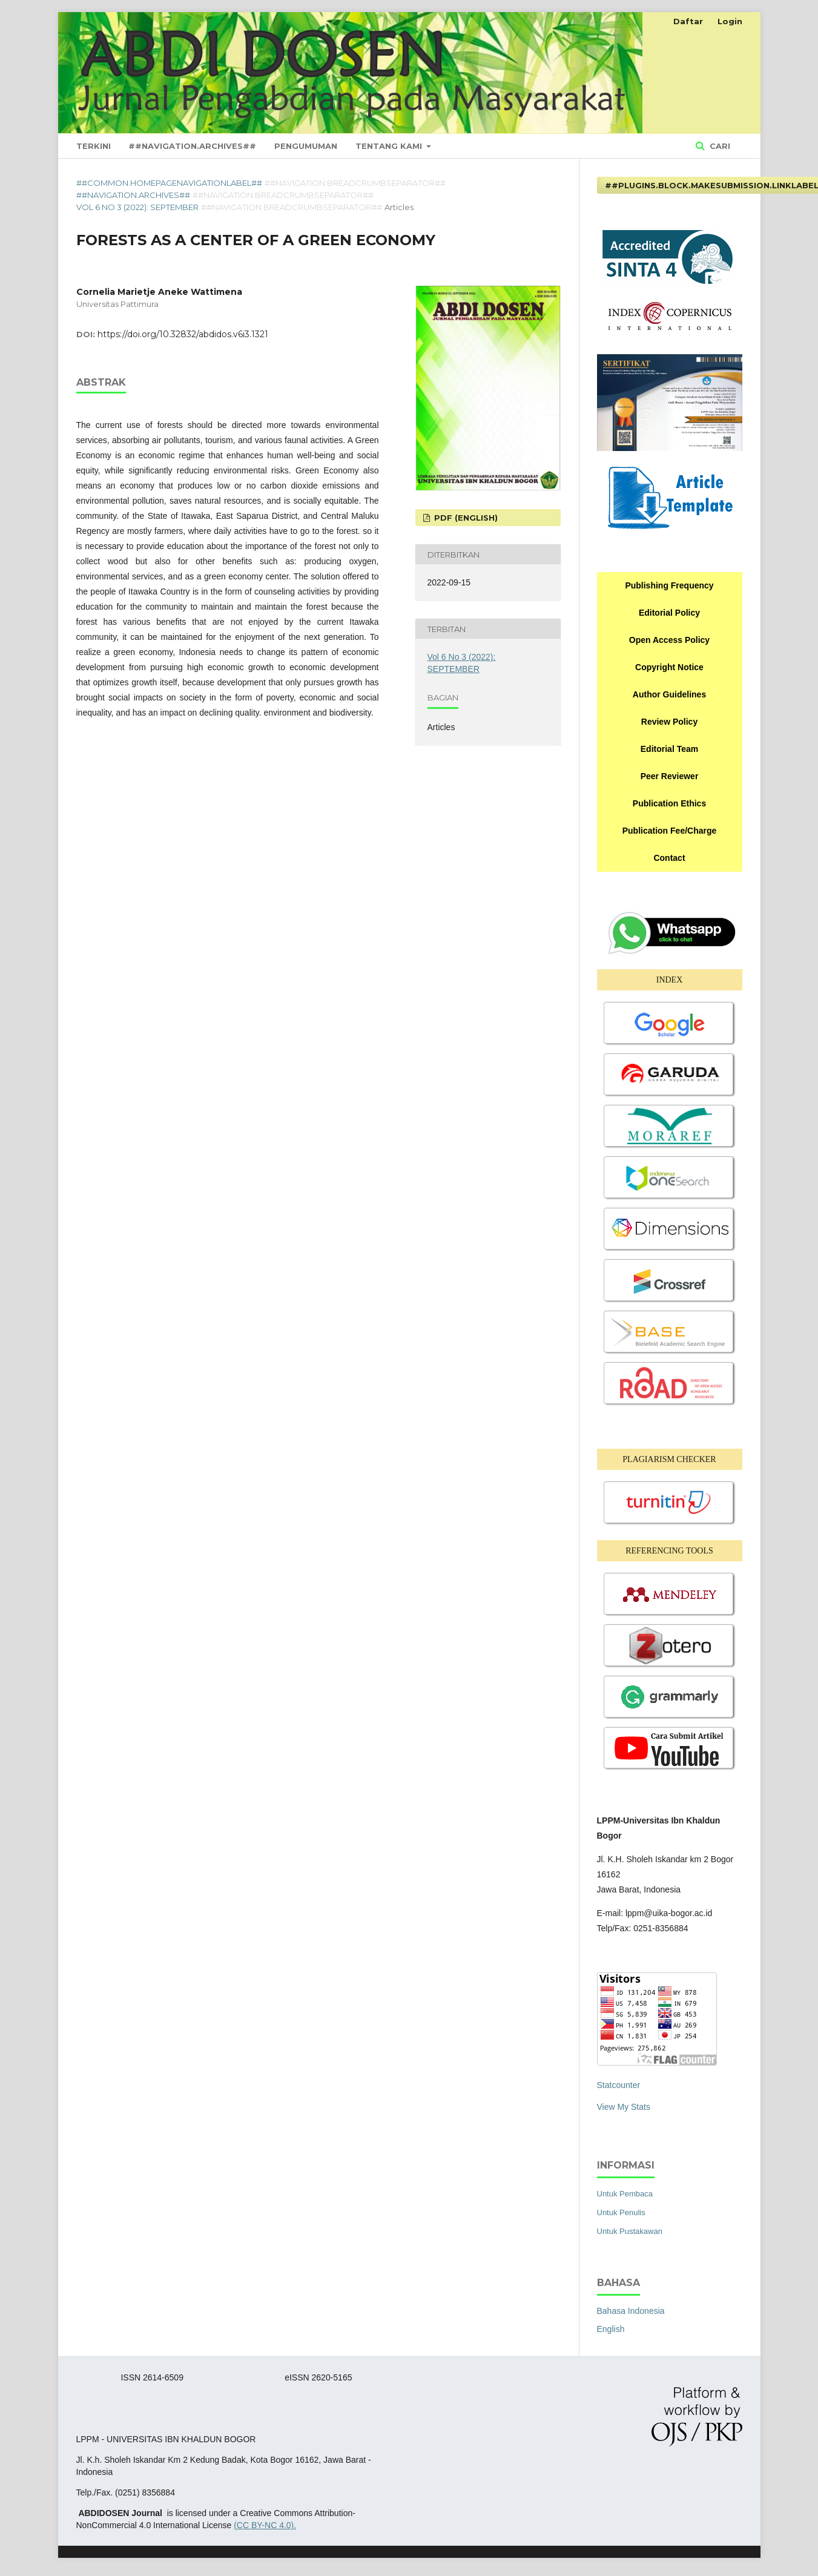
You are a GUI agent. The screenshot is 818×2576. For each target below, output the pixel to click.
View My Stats (623, 2107)
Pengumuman (305, 146)
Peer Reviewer (670, 776)
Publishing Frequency (669, 585)
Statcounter (619, 2085)
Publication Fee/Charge (669, 830)
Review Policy (669, 721)
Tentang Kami (389, 146)
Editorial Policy (669, 613)
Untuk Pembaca (625, 2193)
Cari (718, 146)
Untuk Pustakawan (629, 2231)
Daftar (688, 21)
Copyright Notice (669, 667)
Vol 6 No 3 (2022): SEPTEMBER (137, 207)
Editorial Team (669, 749)
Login (729, 21)
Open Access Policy (669, 640)
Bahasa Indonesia (631, 2311)
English (611, 2329)
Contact (669, 858)
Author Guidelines (669, 694)
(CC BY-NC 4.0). (265, 2525)
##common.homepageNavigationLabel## (169, 183)
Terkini (93, 146)
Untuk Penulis (621, 2212)
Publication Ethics (669, 803)
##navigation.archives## (192, 146)
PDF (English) (465, 517)
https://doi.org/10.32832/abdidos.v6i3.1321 (182, 334)
